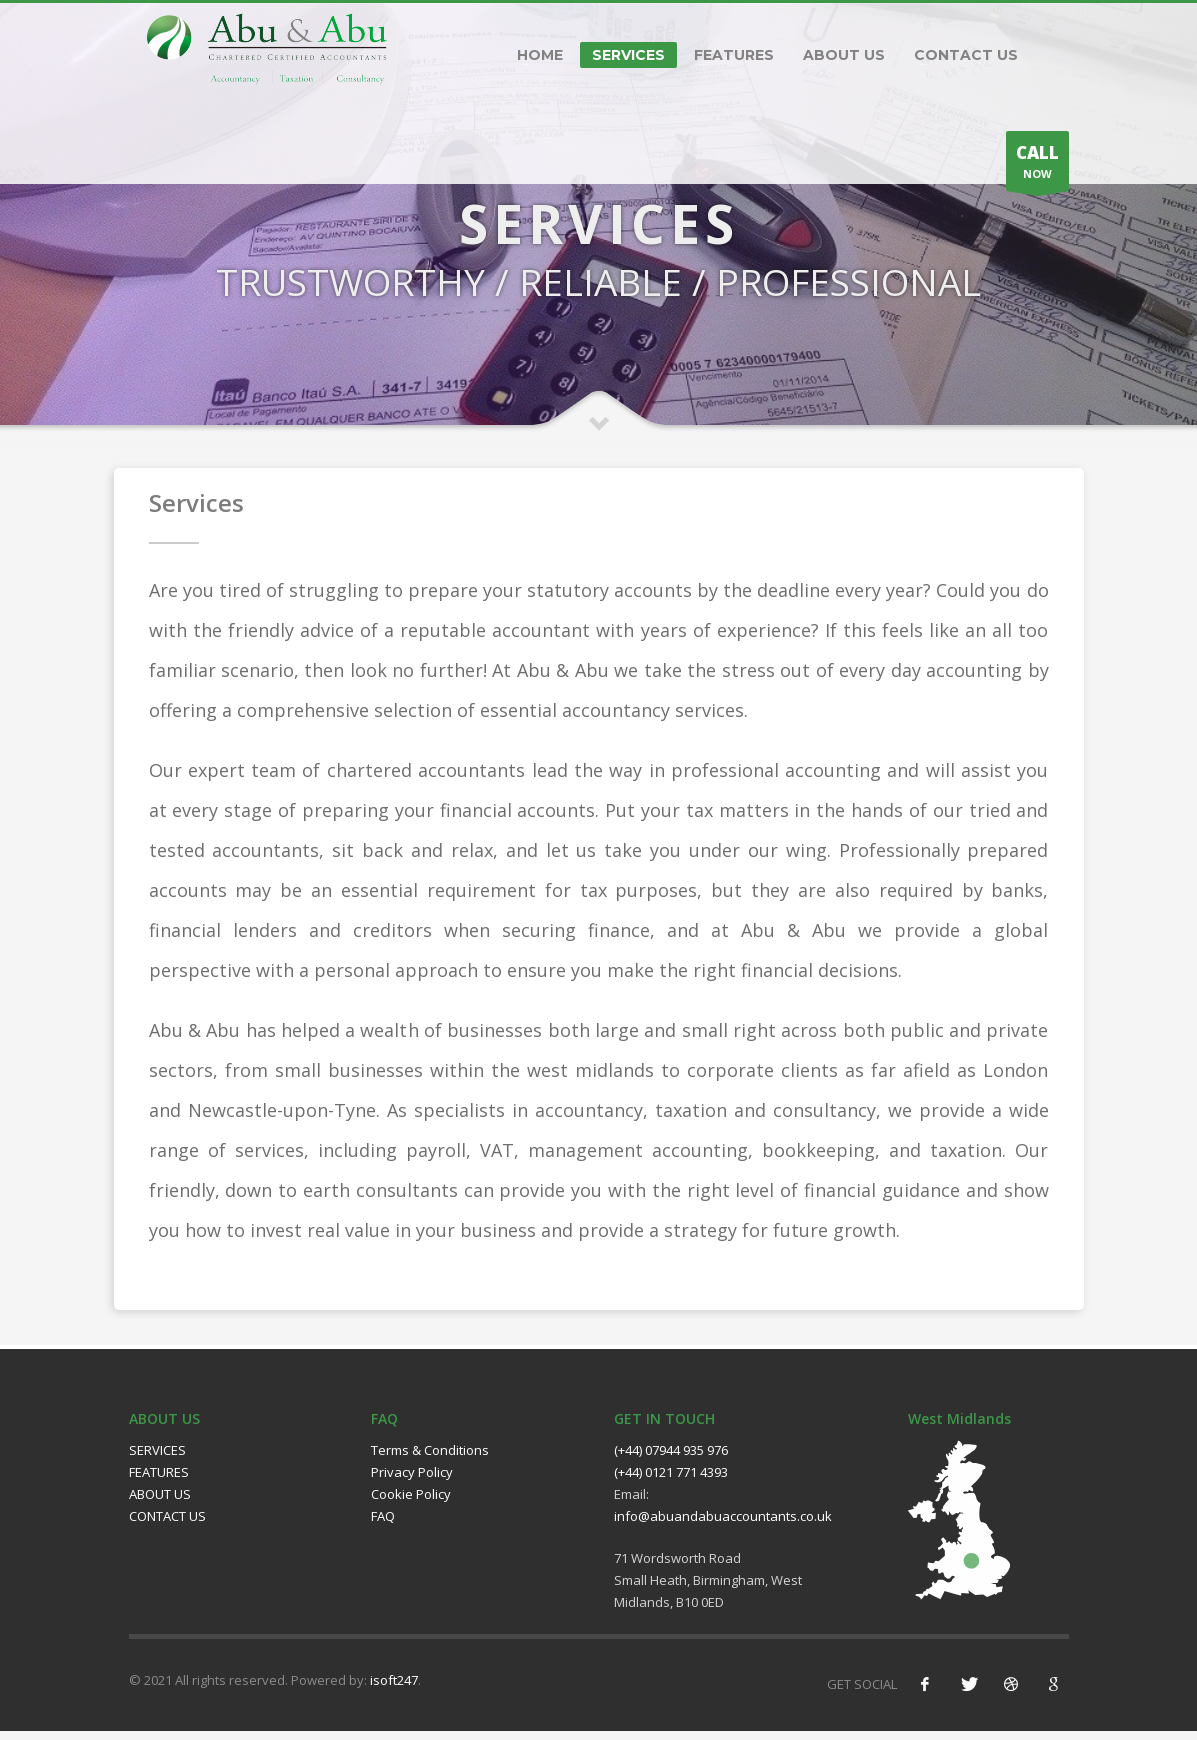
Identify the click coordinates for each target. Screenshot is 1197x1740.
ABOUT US (844, 55)
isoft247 (394, 1689)
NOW (1037, 166)
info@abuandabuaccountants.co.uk (723, 1526)
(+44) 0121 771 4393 (671, 1482)
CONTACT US (966, 55)
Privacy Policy (412, 1482)
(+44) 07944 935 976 (671, 1460)
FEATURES (734, 55)
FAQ (383, 1526)
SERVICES (628, 55)
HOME (540, 55)
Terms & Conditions (430, 1460)
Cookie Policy (411, 1504)
